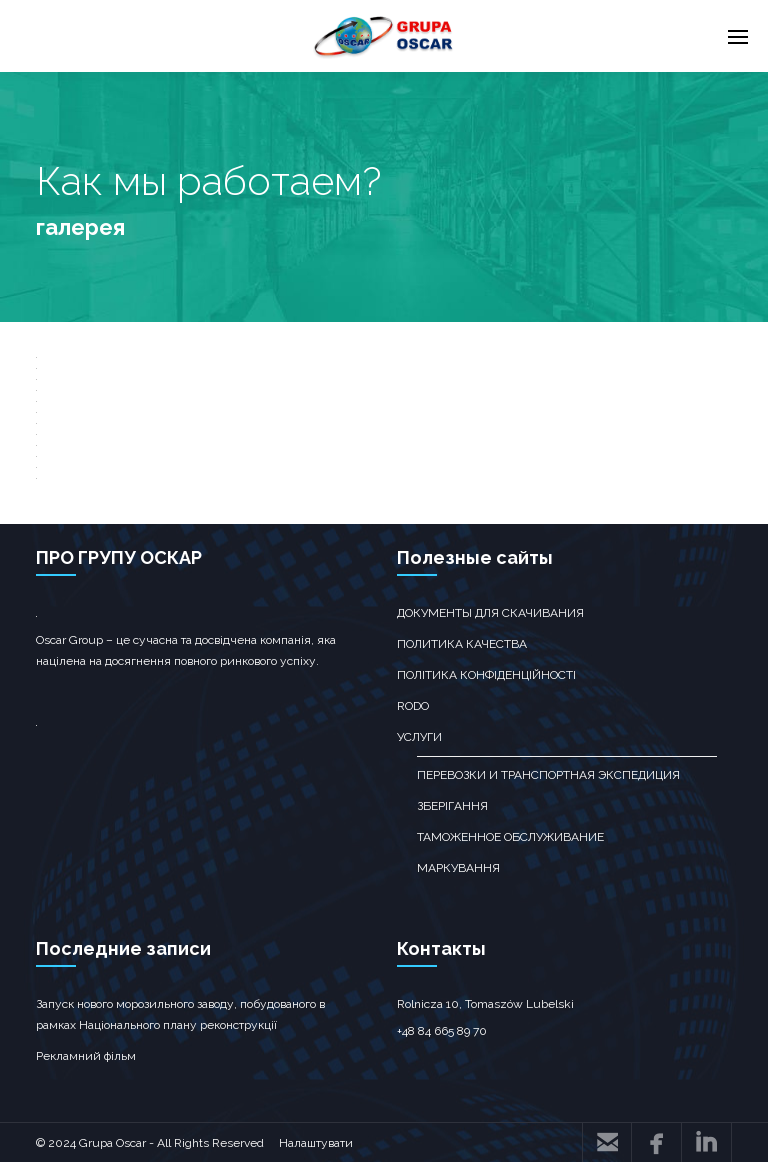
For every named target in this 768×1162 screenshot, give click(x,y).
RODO (413, 706)
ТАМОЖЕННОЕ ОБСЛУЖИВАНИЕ (510, 837)
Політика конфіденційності (486, 675)
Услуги (419, 737)
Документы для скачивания (490, 613)
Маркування (458, 868)
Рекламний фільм (86, 1056)
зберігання (452, 806)
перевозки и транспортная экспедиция (548, 775)
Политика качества (462, 644)
